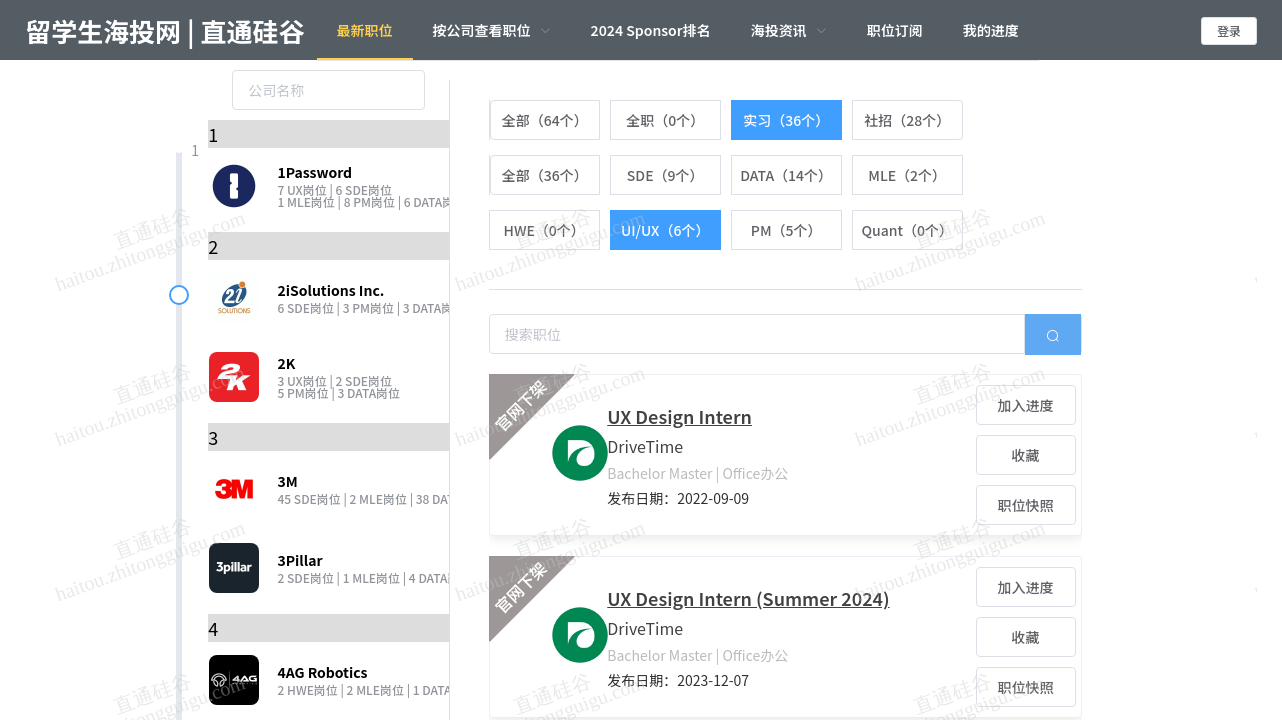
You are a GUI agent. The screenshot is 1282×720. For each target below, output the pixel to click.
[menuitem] (492, 30)
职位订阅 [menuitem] (895, 30)
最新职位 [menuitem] (365, 30)
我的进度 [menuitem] (991, 30)
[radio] (544, 120)
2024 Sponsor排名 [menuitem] (651, 30)
